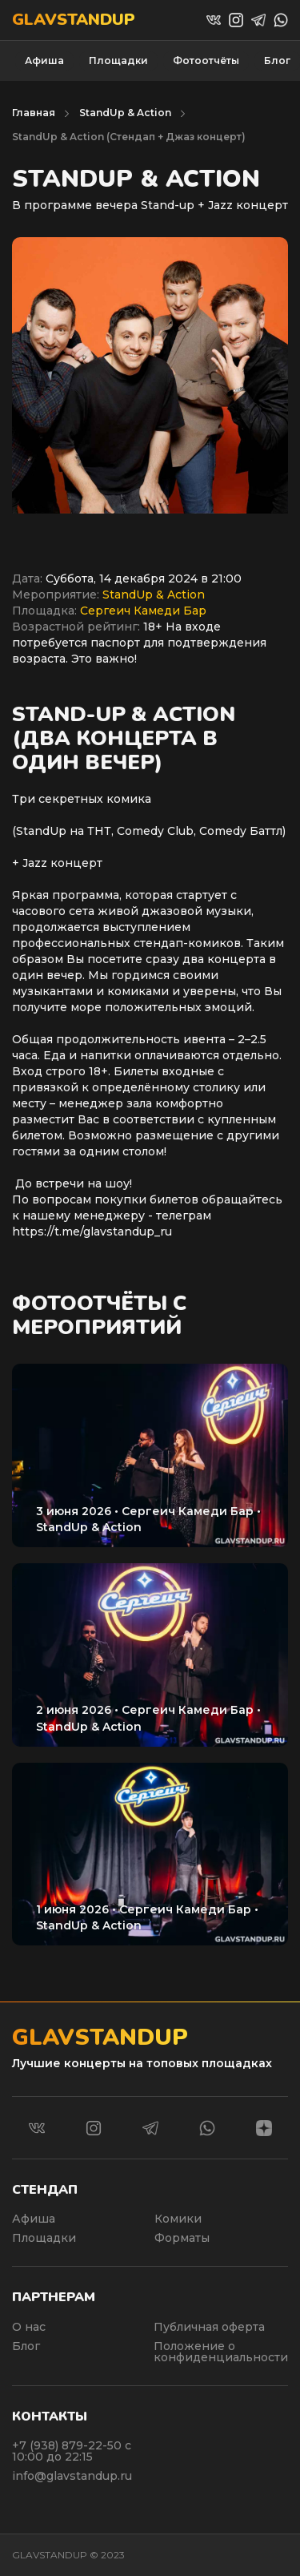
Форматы (182, 2238)
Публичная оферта (209, 2327)
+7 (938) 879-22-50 (68, 2445)
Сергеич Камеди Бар (143, 610)
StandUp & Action (125, 113)
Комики (178, 2218)
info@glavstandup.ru (72, 2476)
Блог (277, 60)
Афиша (44, 60)
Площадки (118, 60)
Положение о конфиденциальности (221, 2351)
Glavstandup (73, 20)
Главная (33, 113)
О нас (29, 2327)
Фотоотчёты (206, 60)
